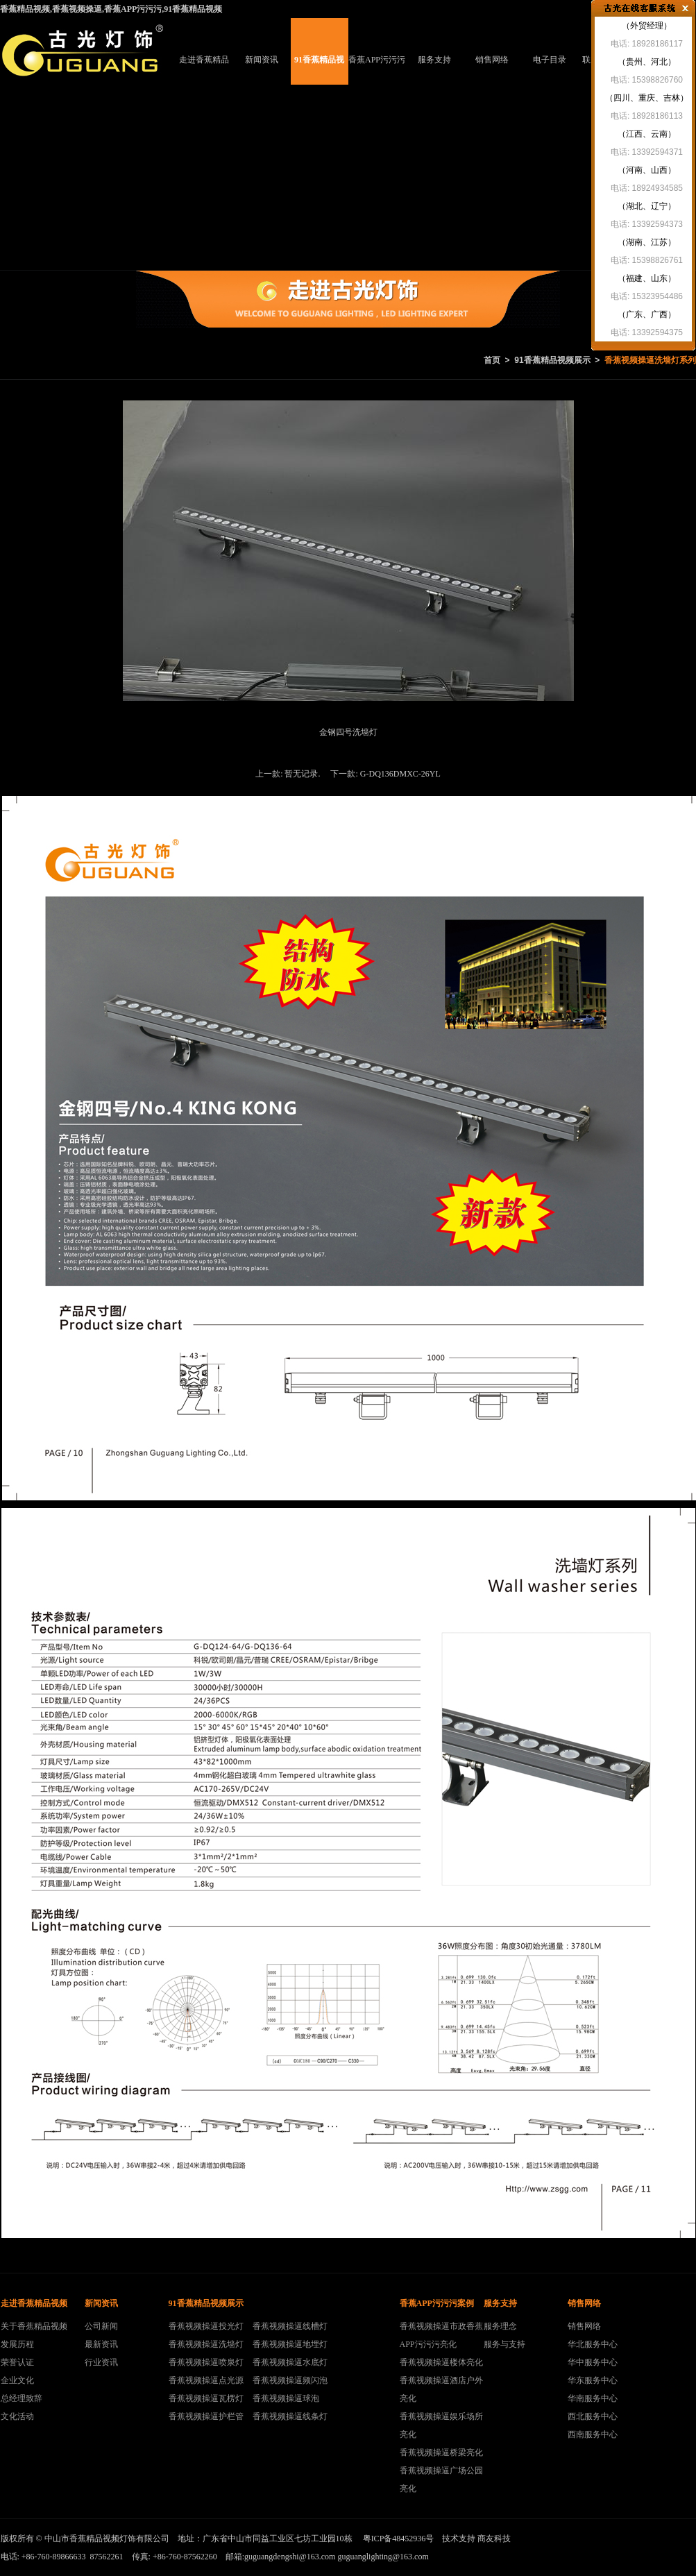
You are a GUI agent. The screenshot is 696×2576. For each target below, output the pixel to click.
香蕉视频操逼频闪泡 (290, 2380)
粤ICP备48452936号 (398, 2538)
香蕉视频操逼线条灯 (290, 2416)
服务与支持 (504, 2344)
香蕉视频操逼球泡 (286, 2398)
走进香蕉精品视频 (204, 70)
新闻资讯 (261, 60)
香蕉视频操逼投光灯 (206, 2326)
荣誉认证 (17, 2362)
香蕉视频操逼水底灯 (290, 2362)
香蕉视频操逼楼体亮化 (441, 2362)
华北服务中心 (593, 2344)
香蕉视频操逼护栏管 (206, 2416)
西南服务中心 (593, 2434)
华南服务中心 (593, 2398)
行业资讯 (101, 2362)
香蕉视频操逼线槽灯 (290, 2326)
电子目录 (549, 60)
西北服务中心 (593, 2416)
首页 (492, 360)
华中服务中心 (593, 2362)
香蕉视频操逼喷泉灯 (206, 2362)
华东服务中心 (593, 2380)
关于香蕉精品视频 (34, 2326)
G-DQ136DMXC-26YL (400, 774)
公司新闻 (101, 2326)
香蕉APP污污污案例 (376, 70)
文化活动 (17, 2416)
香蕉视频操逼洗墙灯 (206, 2344)
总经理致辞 (21, 2398)
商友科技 (494, 2538)
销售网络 (492, 60)
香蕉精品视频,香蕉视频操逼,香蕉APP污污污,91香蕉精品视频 (111, 9)
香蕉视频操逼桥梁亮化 (441, 2452)
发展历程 (17, 2344)
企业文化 (17, 2380)
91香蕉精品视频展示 (319, 70)
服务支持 (434, 60)
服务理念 (500, 2326)
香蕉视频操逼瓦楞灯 (206, 2398)
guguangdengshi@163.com (289, 2556)
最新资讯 (101, 2344)
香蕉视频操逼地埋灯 (290, 2344)
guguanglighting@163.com (382, 2556)
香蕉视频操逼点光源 (206, 2380)
